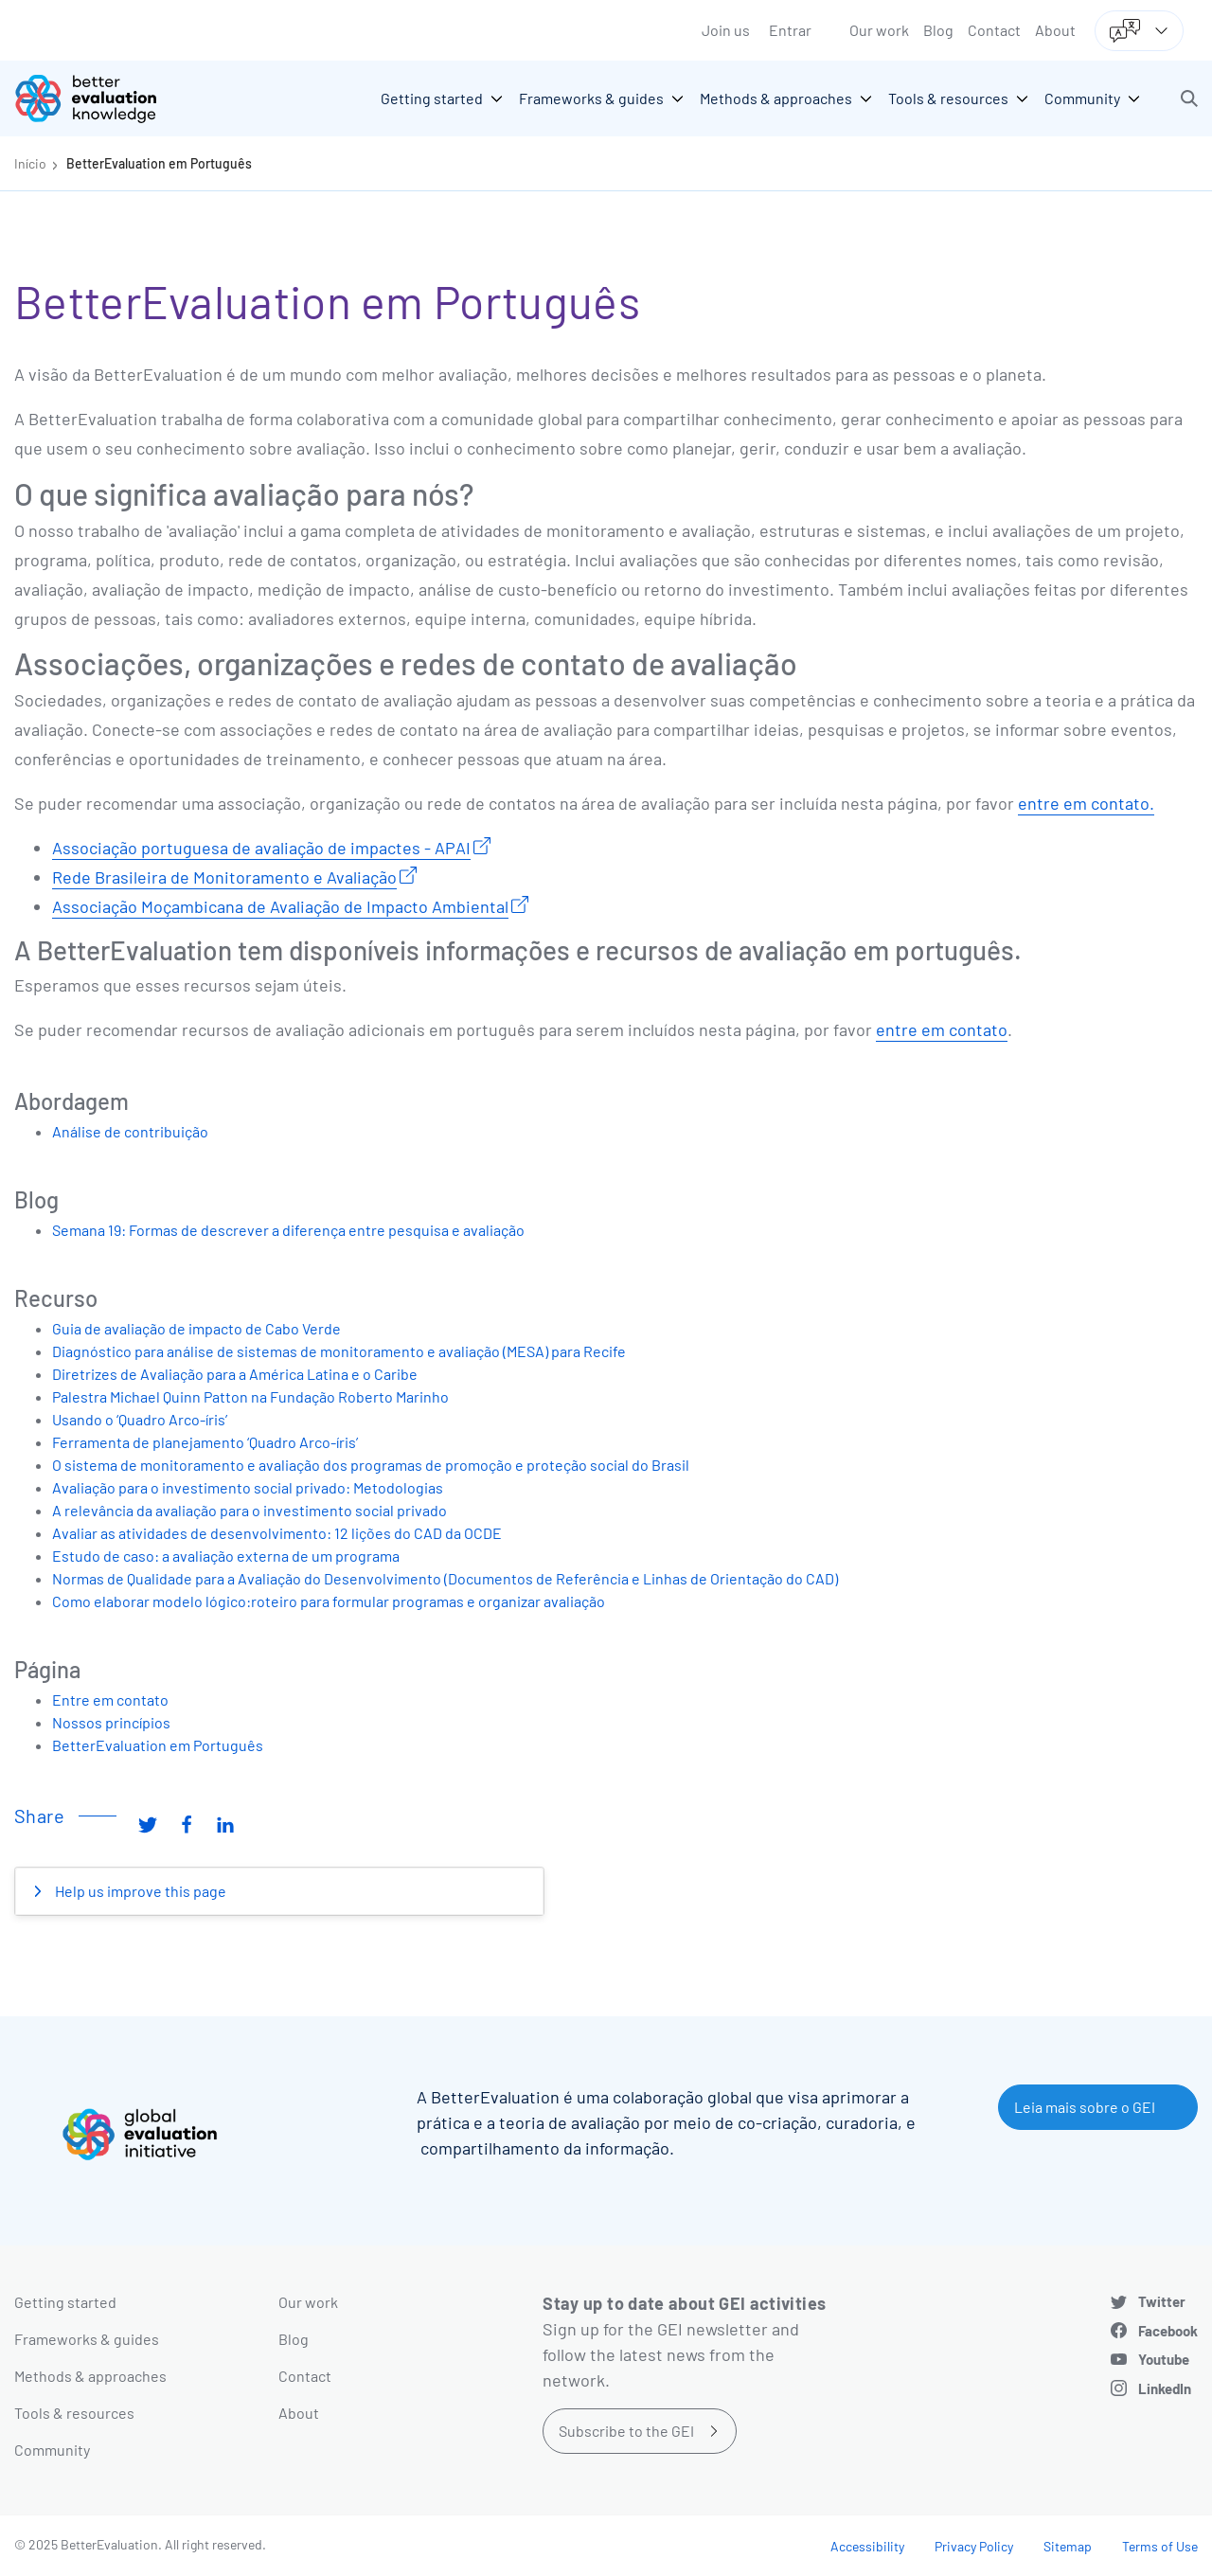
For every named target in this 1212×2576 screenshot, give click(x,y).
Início (30, 163)
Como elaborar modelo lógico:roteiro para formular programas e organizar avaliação (328, 1601)
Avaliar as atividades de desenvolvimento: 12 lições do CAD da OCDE (277, 1533)
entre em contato (941, 1029)
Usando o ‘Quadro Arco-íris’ (139, 1419)
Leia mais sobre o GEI (1084, 2107)
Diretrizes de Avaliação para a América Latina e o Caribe (235, 1374)
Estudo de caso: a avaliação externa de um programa (226, 1556)
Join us (726, 30)
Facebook (1168, 2330)
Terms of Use (1160, 2546)
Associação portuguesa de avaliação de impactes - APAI (261, 847)
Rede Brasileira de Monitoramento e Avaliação (224, 877)
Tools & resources (74, 2413)
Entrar (790, 30)
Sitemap (1067, 2546)
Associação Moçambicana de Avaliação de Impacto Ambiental (280, 906)
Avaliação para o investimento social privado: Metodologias (247, 1487)
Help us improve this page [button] (139, 1891)
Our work (879, 30)
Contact (994, 30)
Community (52, 2450)
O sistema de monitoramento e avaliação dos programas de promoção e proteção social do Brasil (370, 1465)
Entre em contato (110, 1699)
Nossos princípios (111, 1722)
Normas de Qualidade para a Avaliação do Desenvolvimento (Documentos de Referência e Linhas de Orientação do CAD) (445, 1578)
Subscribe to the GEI (626, 2431)
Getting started (65, 2302)
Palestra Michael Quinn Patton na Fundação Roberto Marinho (250, 1396)
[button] (1189, 98)
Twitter (1161, 2301)
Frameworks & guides (86, 2339)
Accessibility (867, 2546)
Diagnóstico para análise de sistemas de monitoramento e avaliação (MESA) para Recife (339, 1351)
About (1055, 30)
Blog (938, 30)
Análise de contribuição (130, 1131)
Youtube (1163, 2359)
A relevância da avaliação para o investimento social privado (249, 1510)
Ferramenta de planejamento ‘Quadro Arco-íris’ (205, 1442)
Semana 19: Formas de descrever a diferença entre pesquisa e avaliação (288, 1230)
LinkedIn (1164, 2388)
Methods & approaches (90, 2376)
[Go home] (99, 98)
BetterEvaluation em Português (159, 163)
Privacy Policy (974, 2546)
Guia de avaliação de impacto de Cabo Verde (196, 1328)
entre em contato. (1086, 803)
